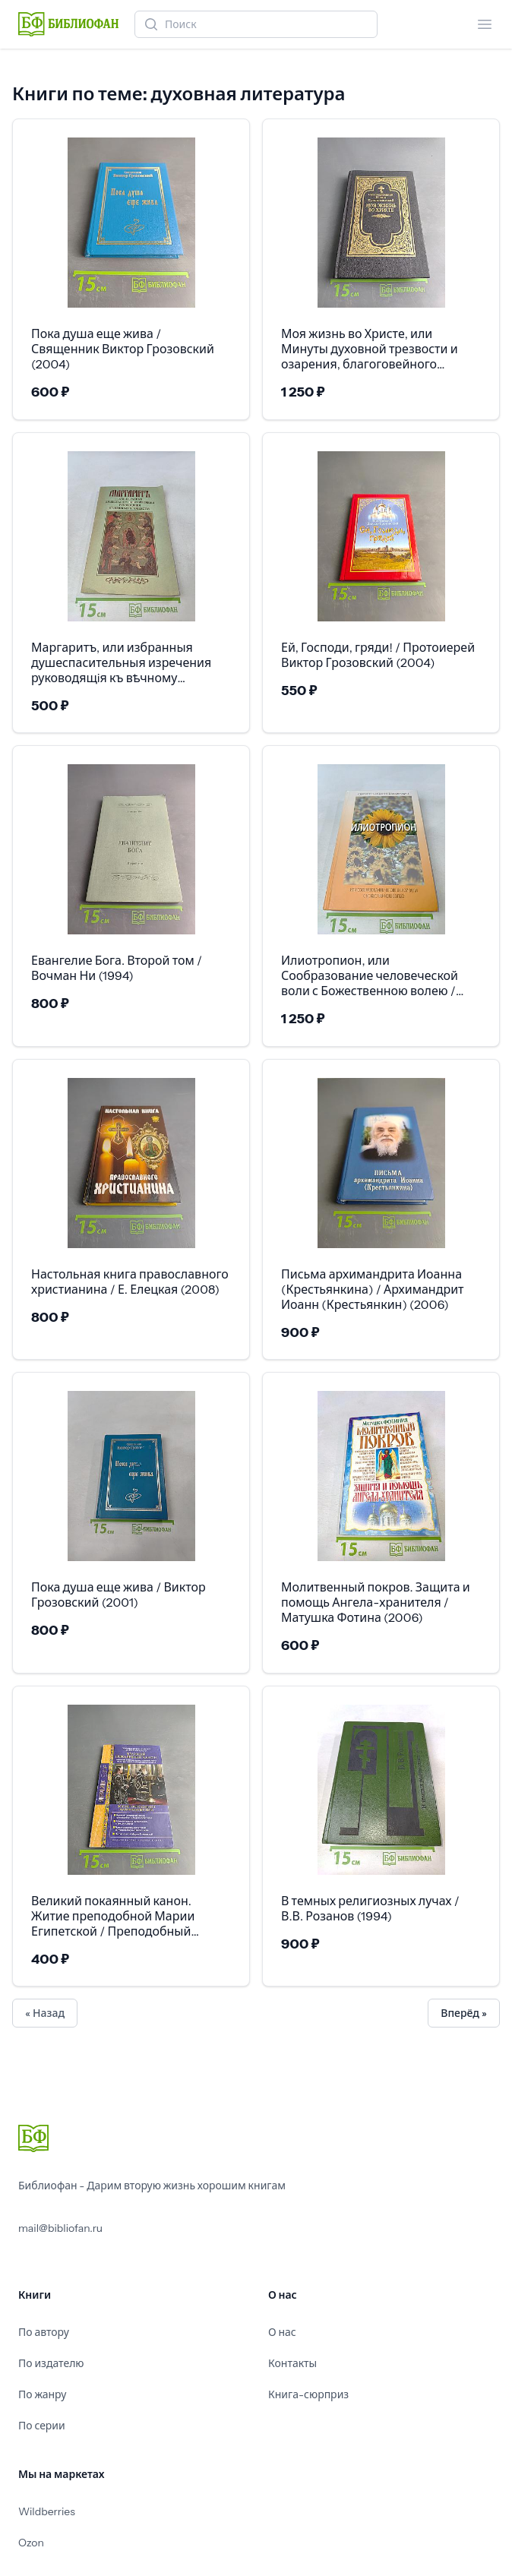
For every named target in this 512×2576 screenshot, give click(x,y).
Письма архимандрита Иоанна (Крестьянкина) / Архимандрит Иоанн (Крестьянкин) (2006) (372, 1289)
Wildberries (46, 2511)
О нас (282, 2332)
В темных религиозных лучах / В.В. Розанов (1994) (370, 1908)
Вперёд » (464, 2013)
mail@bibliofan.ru (60, 2228)
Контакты (292, 2363)
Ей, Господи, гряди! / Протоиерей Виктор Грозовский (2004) (378, 655)
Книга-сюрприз (308, 2394)
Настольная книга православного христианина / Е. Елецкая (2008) (130, 1281)
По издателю (51, 2363)
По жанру (42, 2394)
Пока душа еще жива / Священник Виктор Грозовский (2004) (122, 348)
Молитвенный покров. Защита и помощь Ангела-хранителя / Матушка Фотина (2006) (375, 1602)
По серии (41, 2425)
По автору (43, 2332)
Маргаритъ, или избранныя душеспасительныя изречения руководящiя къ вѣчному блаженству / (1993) (121, 662)
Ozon (31, 2542)
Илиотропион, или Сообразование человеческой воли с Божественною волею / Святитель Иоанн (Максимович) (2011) (375, 975)
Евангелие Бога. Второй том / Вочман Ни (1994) (116, 968)
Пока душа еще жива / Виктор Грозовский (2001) (118, 1594)
